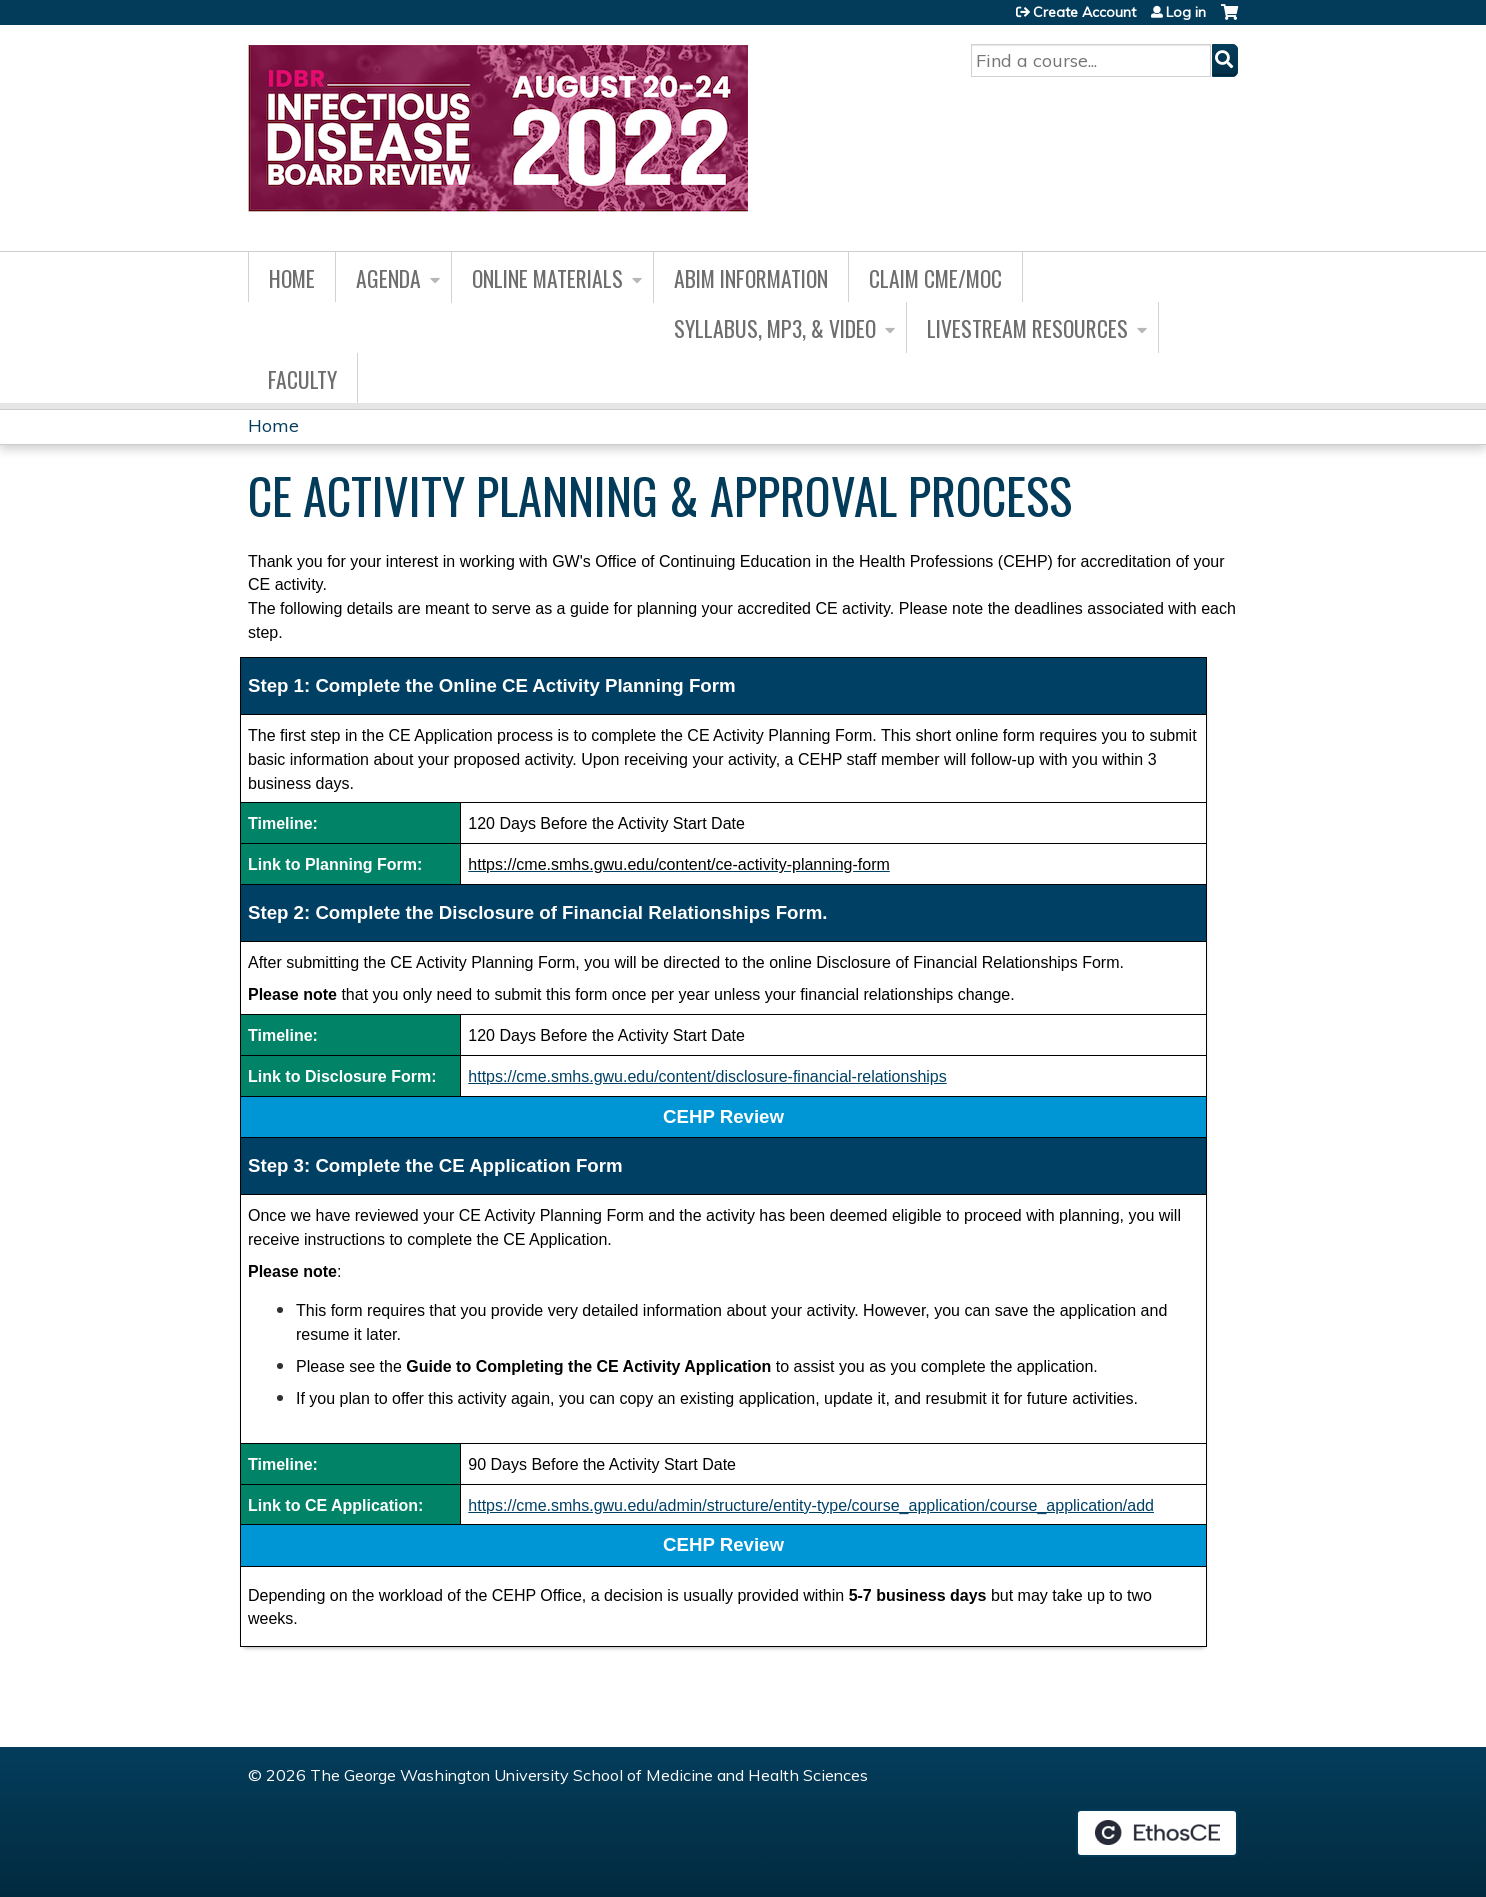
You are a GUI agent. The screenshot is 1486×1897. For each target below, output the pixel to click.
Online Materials (547, 278)
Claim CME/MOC (935, 278)
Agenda (388, 278)
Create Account (1084, 12)
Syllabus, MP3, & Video (775, 328)
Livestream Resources (1027, 328)
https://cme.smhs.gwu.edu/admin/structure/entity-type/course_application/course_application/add (811, 1505)
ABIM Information (751, 278)
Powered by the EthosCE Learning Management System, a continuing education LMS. (1157, 1833)
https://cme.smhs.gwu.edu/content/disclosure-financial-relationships (707, 1076)
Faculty (302, 379)
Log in (1186, 12)
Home (292, 278)
